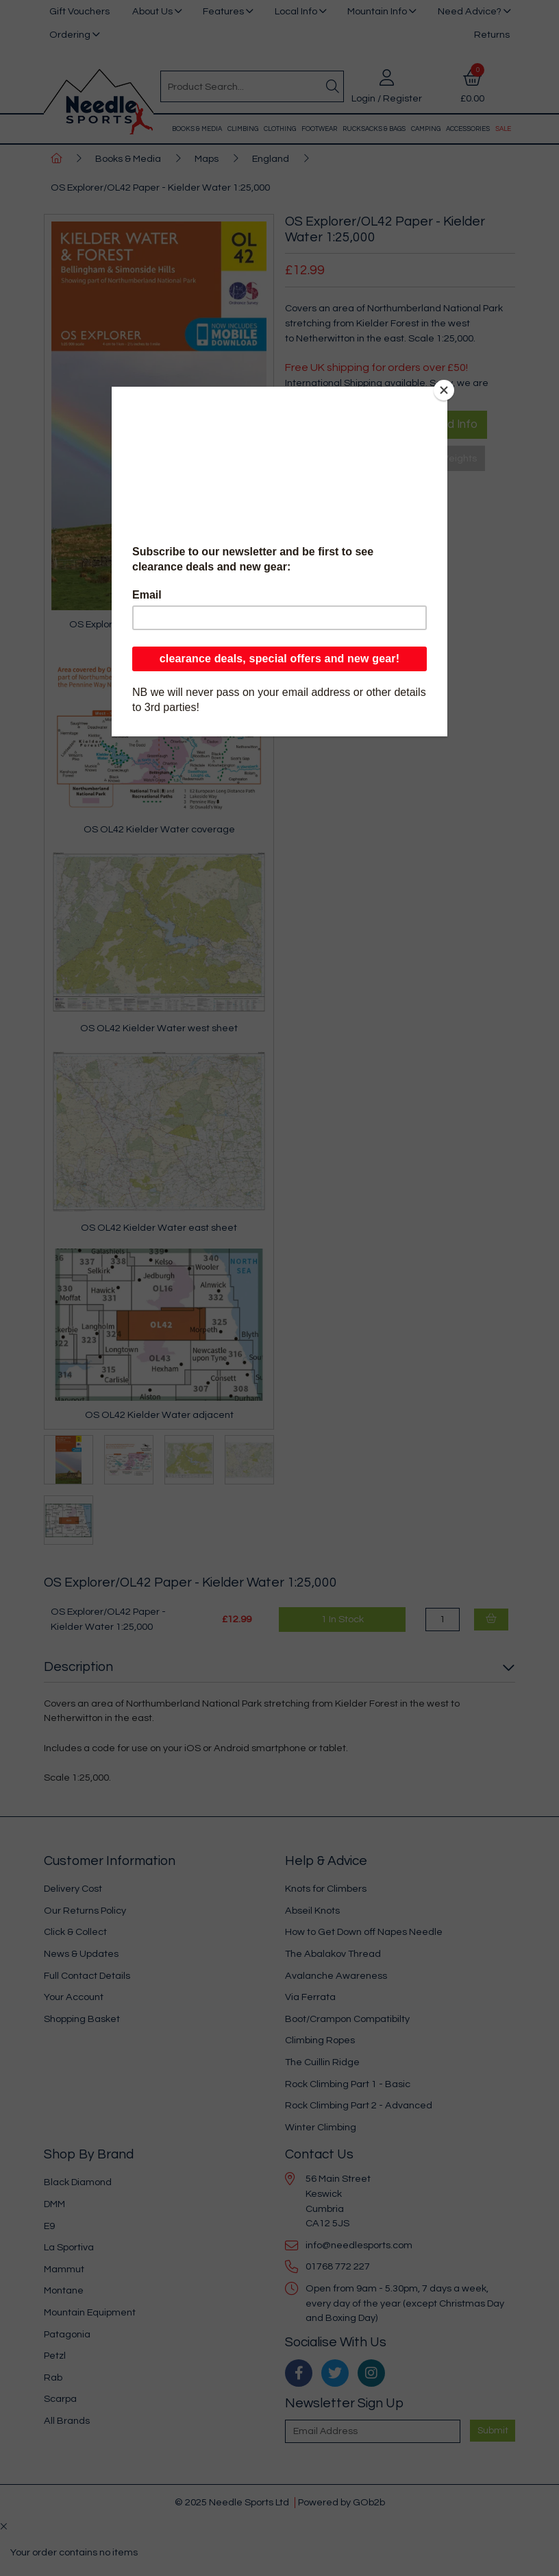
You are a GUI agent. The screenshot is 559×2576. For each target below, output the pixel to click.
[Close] (444, 390)
